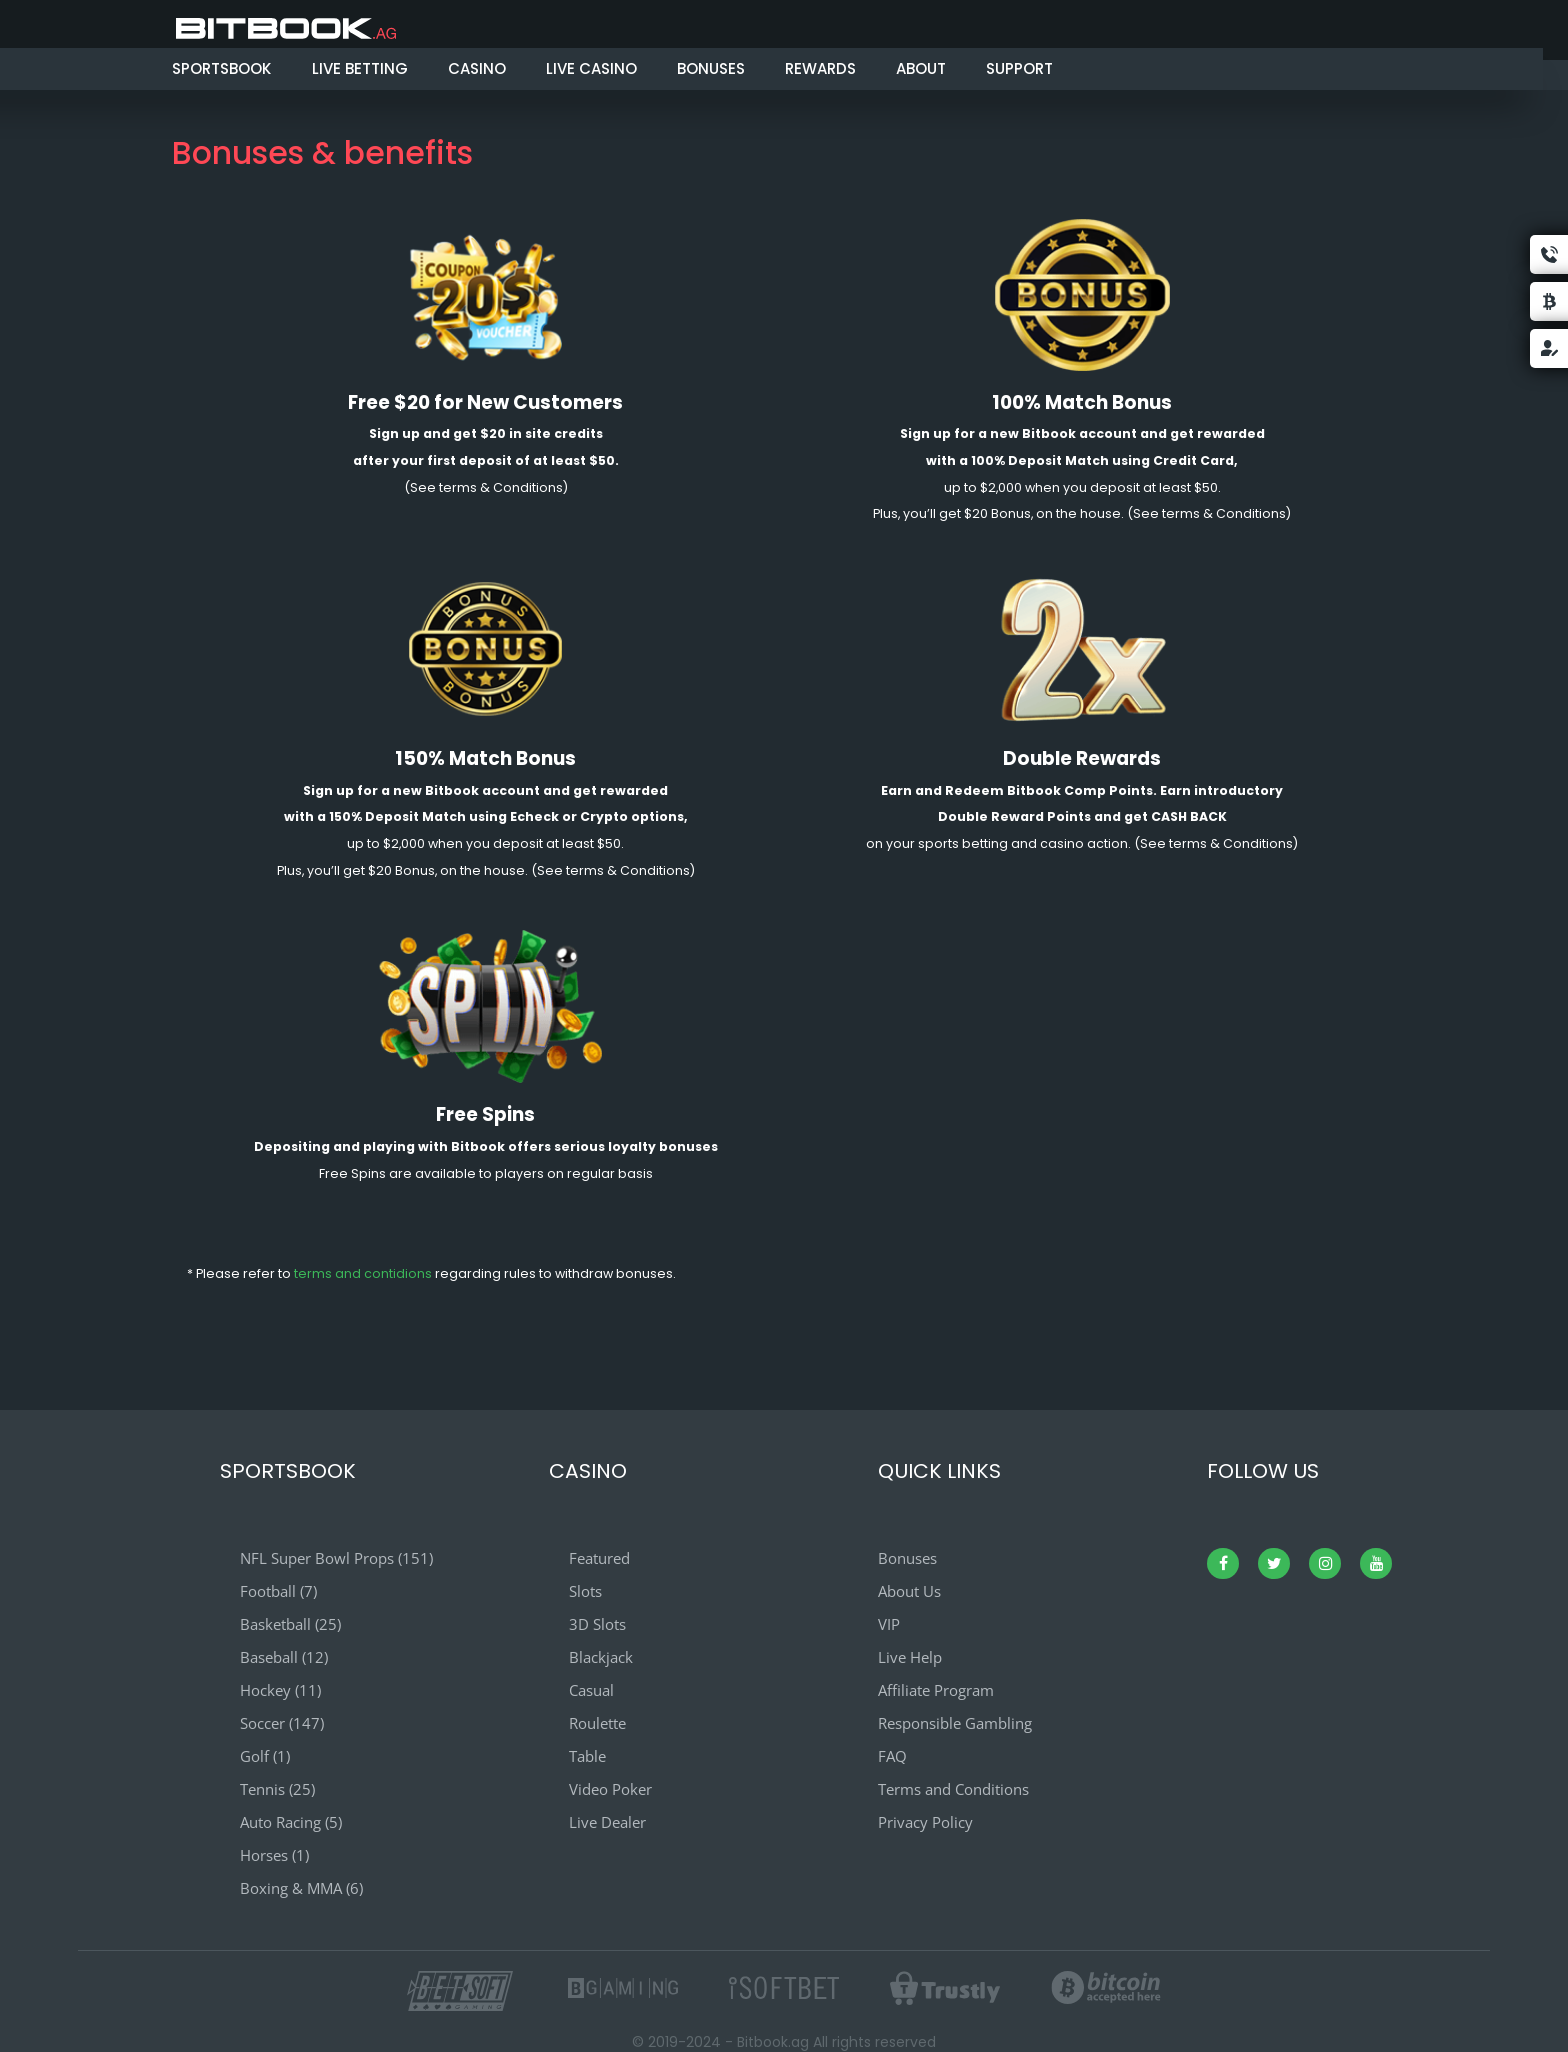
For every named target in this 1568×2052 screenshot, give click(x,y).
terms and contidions (363, 1273)
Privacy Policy (925, 1822)
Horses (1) (274, 1855)
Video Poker (610, 1789)
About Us (909, 1591)
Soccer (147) (282, 1723)
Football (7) (278, 1591)
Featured (599, 1558)
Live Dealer (607, 1822)
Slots (585, 1591)
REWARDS (820, 68)
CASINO (477, 68)
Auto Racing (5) (291, 1822)
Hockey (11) (280, 1690)
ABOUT (921, 68)
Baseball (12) (284, 1657)
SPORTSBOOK (221, 68)
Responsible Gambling (955, 1723)
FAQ (892, 1756)
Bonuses (907, 1558)
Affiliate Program (936, 1690)
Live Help (910, 1657)
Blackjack (601, 1657)
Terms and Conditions (953, 1789)
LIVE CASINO (591, 68)
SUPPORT (1019, 68)
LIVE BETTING (360, 68)
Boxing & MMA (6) (301, 1888)
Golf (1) (265, 1756)
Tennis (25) (277, 1789)
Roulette (597, 1723)
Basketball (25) (290, 1624)
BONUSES (711, 68)
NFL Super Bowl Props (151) (336, 1558)
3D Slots (597, 1624)
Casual (591, 1690)
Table (587, 1756)
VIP (889, 1624)
